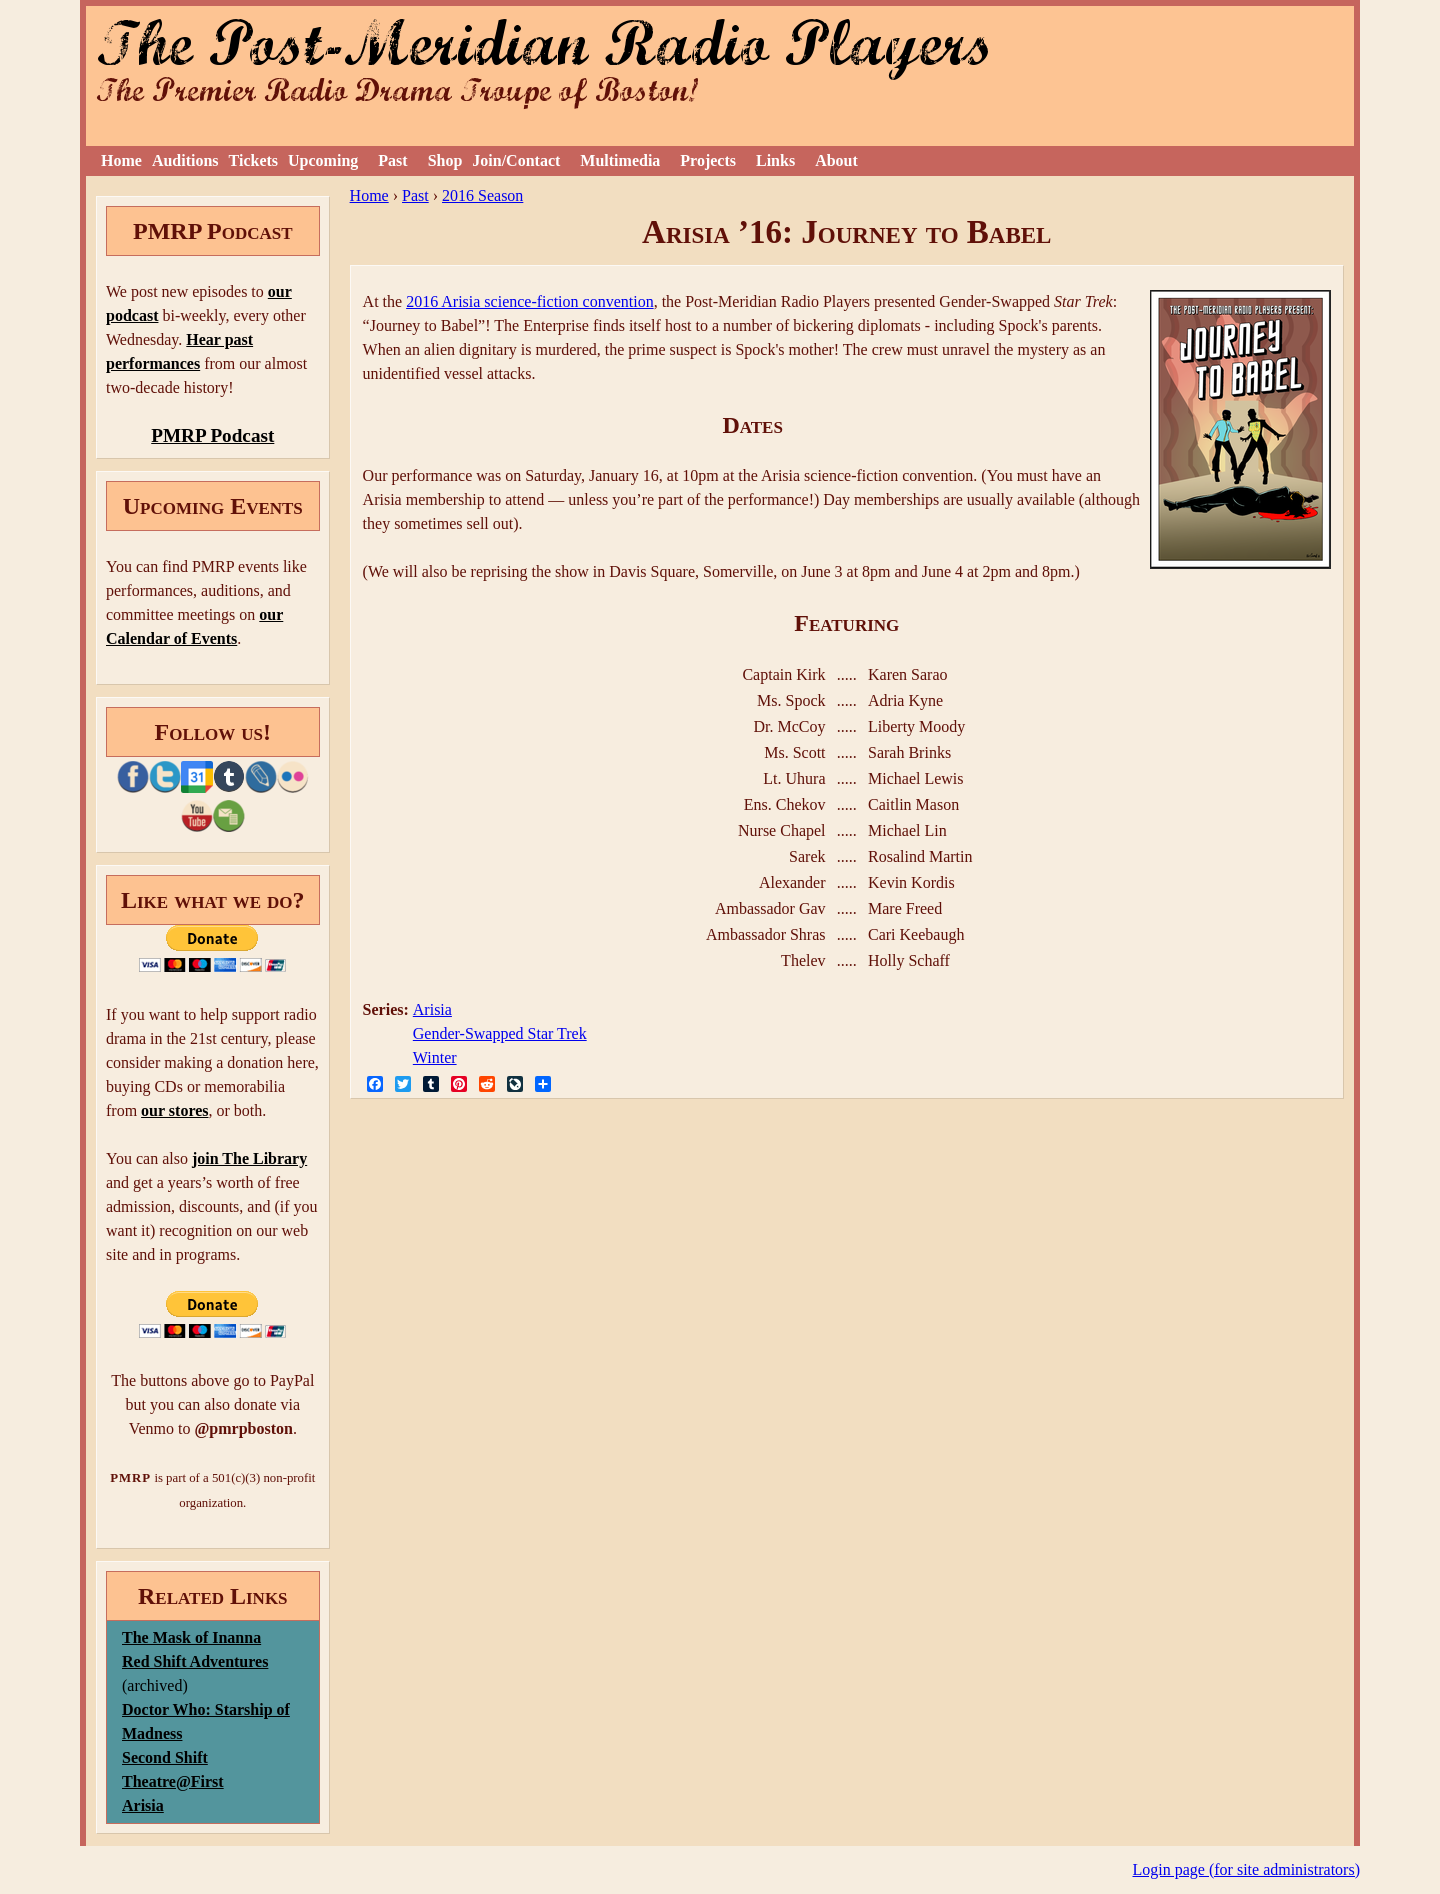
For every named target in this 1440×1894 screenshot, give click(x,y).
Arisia (432, 1009)
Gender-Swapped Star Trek (500, 1033)
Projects (708, 160)
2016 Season (482, 195)
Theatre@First (173, 1781)
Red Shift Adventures (195, 1661)
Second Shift (165, 1757)
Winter (435, 1057)
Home (121, 160)
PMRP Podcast (212, 435)
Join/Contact (516, 160)
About (836, 160)
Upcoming (323, 160)
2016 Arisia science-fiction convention (529, 301)
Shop (445, 160)
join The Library (249, 1158)
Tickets (253, 160)
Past (392, 160)
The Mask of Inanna (191, 1637)
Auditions (185, 160)
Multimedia (620, 160)
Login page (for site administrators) (1247, 1869)
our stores (174, 1110)
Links (775, 160)
